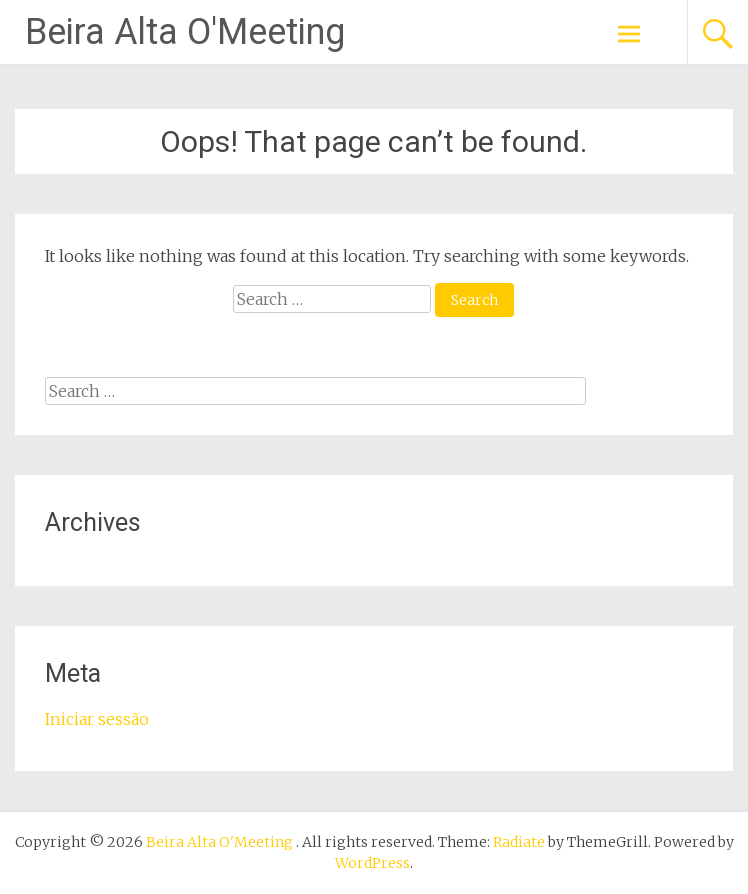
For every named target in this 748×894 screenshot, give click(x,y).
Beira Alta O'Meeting (185, 32)
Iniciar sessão (97, 719)
